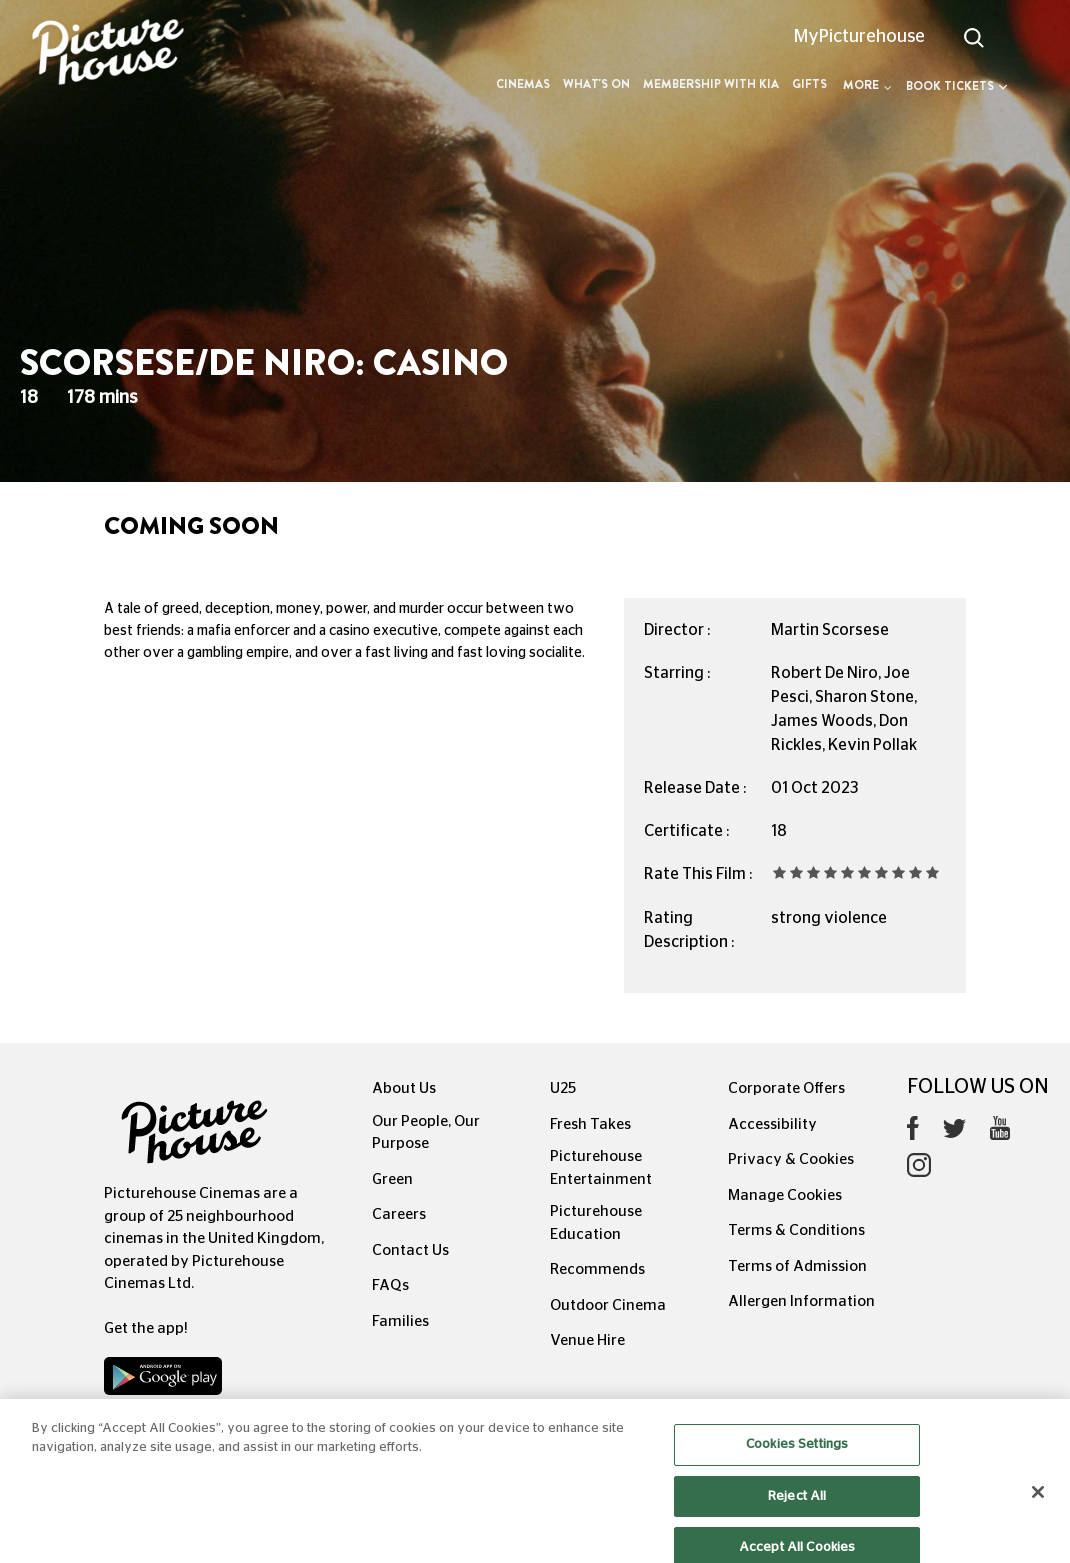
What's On (596, 84)
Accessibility (772, 1124)
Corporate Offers (786, 1088)
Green (392, 1179)
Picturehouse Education (596, 1223)
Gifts (809, 84)
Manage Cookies (785, 1195)
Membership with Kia (711, 84)
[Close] (1038, 1503)
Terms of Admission (797, 1266)
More (867, 85)
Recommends (597, 1269)
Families (400, 1321)
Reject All (797, 1506)
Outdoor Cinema (608, 1305)
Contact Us (410, 1250)
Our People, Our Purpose (426, 1133)
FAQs (390, 1285)
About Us (404, 1088)
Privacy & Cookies (791, 1159)
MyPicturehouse (859, 37)
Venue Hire (587, 1340)
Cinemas (523, 84)
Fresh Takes (590, 1124)
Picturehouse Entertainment (601, 1168)
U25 (563, 1088)
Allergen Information (801, 1301)
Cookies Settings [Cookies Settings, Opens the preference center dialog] (797, 1455)
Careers (399, 1214)
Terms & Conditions (796, 1230)
